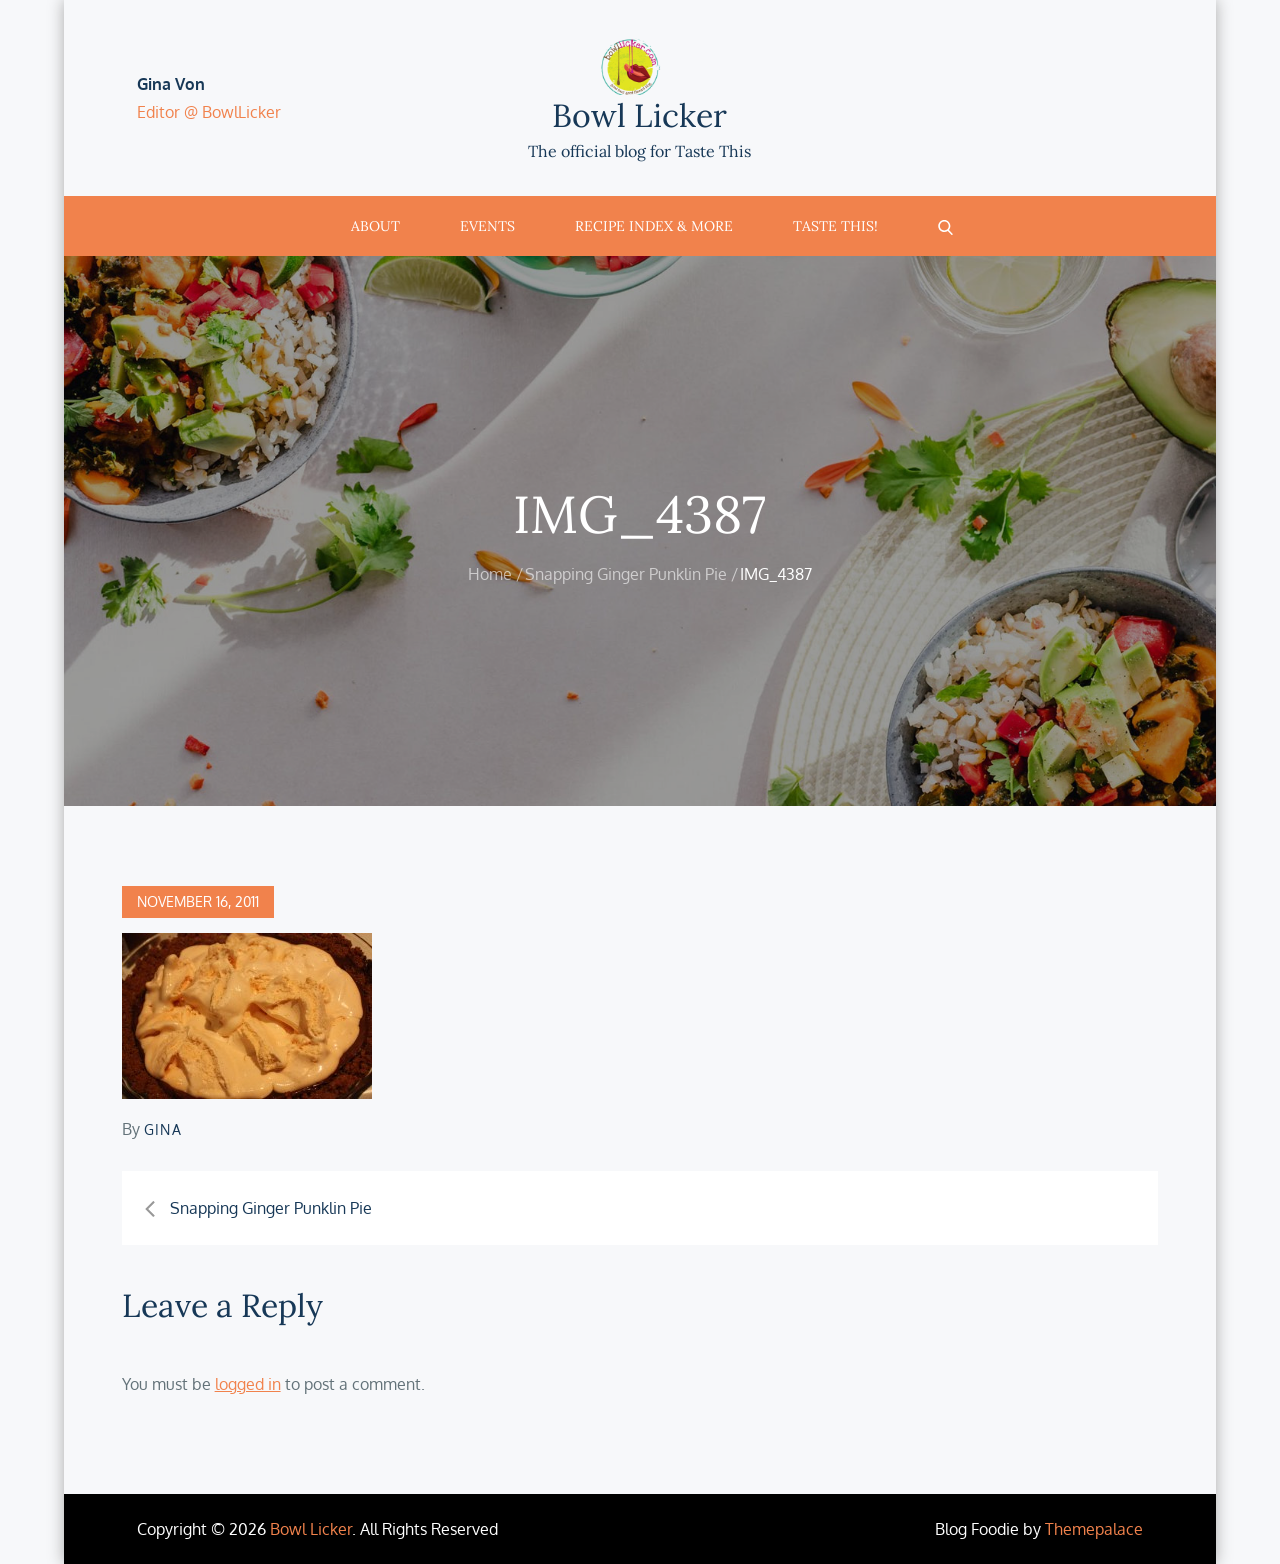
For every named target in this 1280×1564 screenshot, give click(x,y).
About (375, 226)
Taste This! (835, 226)
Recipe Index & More (654, 226)
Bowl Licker (639, 115)
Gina (163, 1129)
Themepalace (1094, 1529)
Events (487, 226)
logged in (248, 1384)
